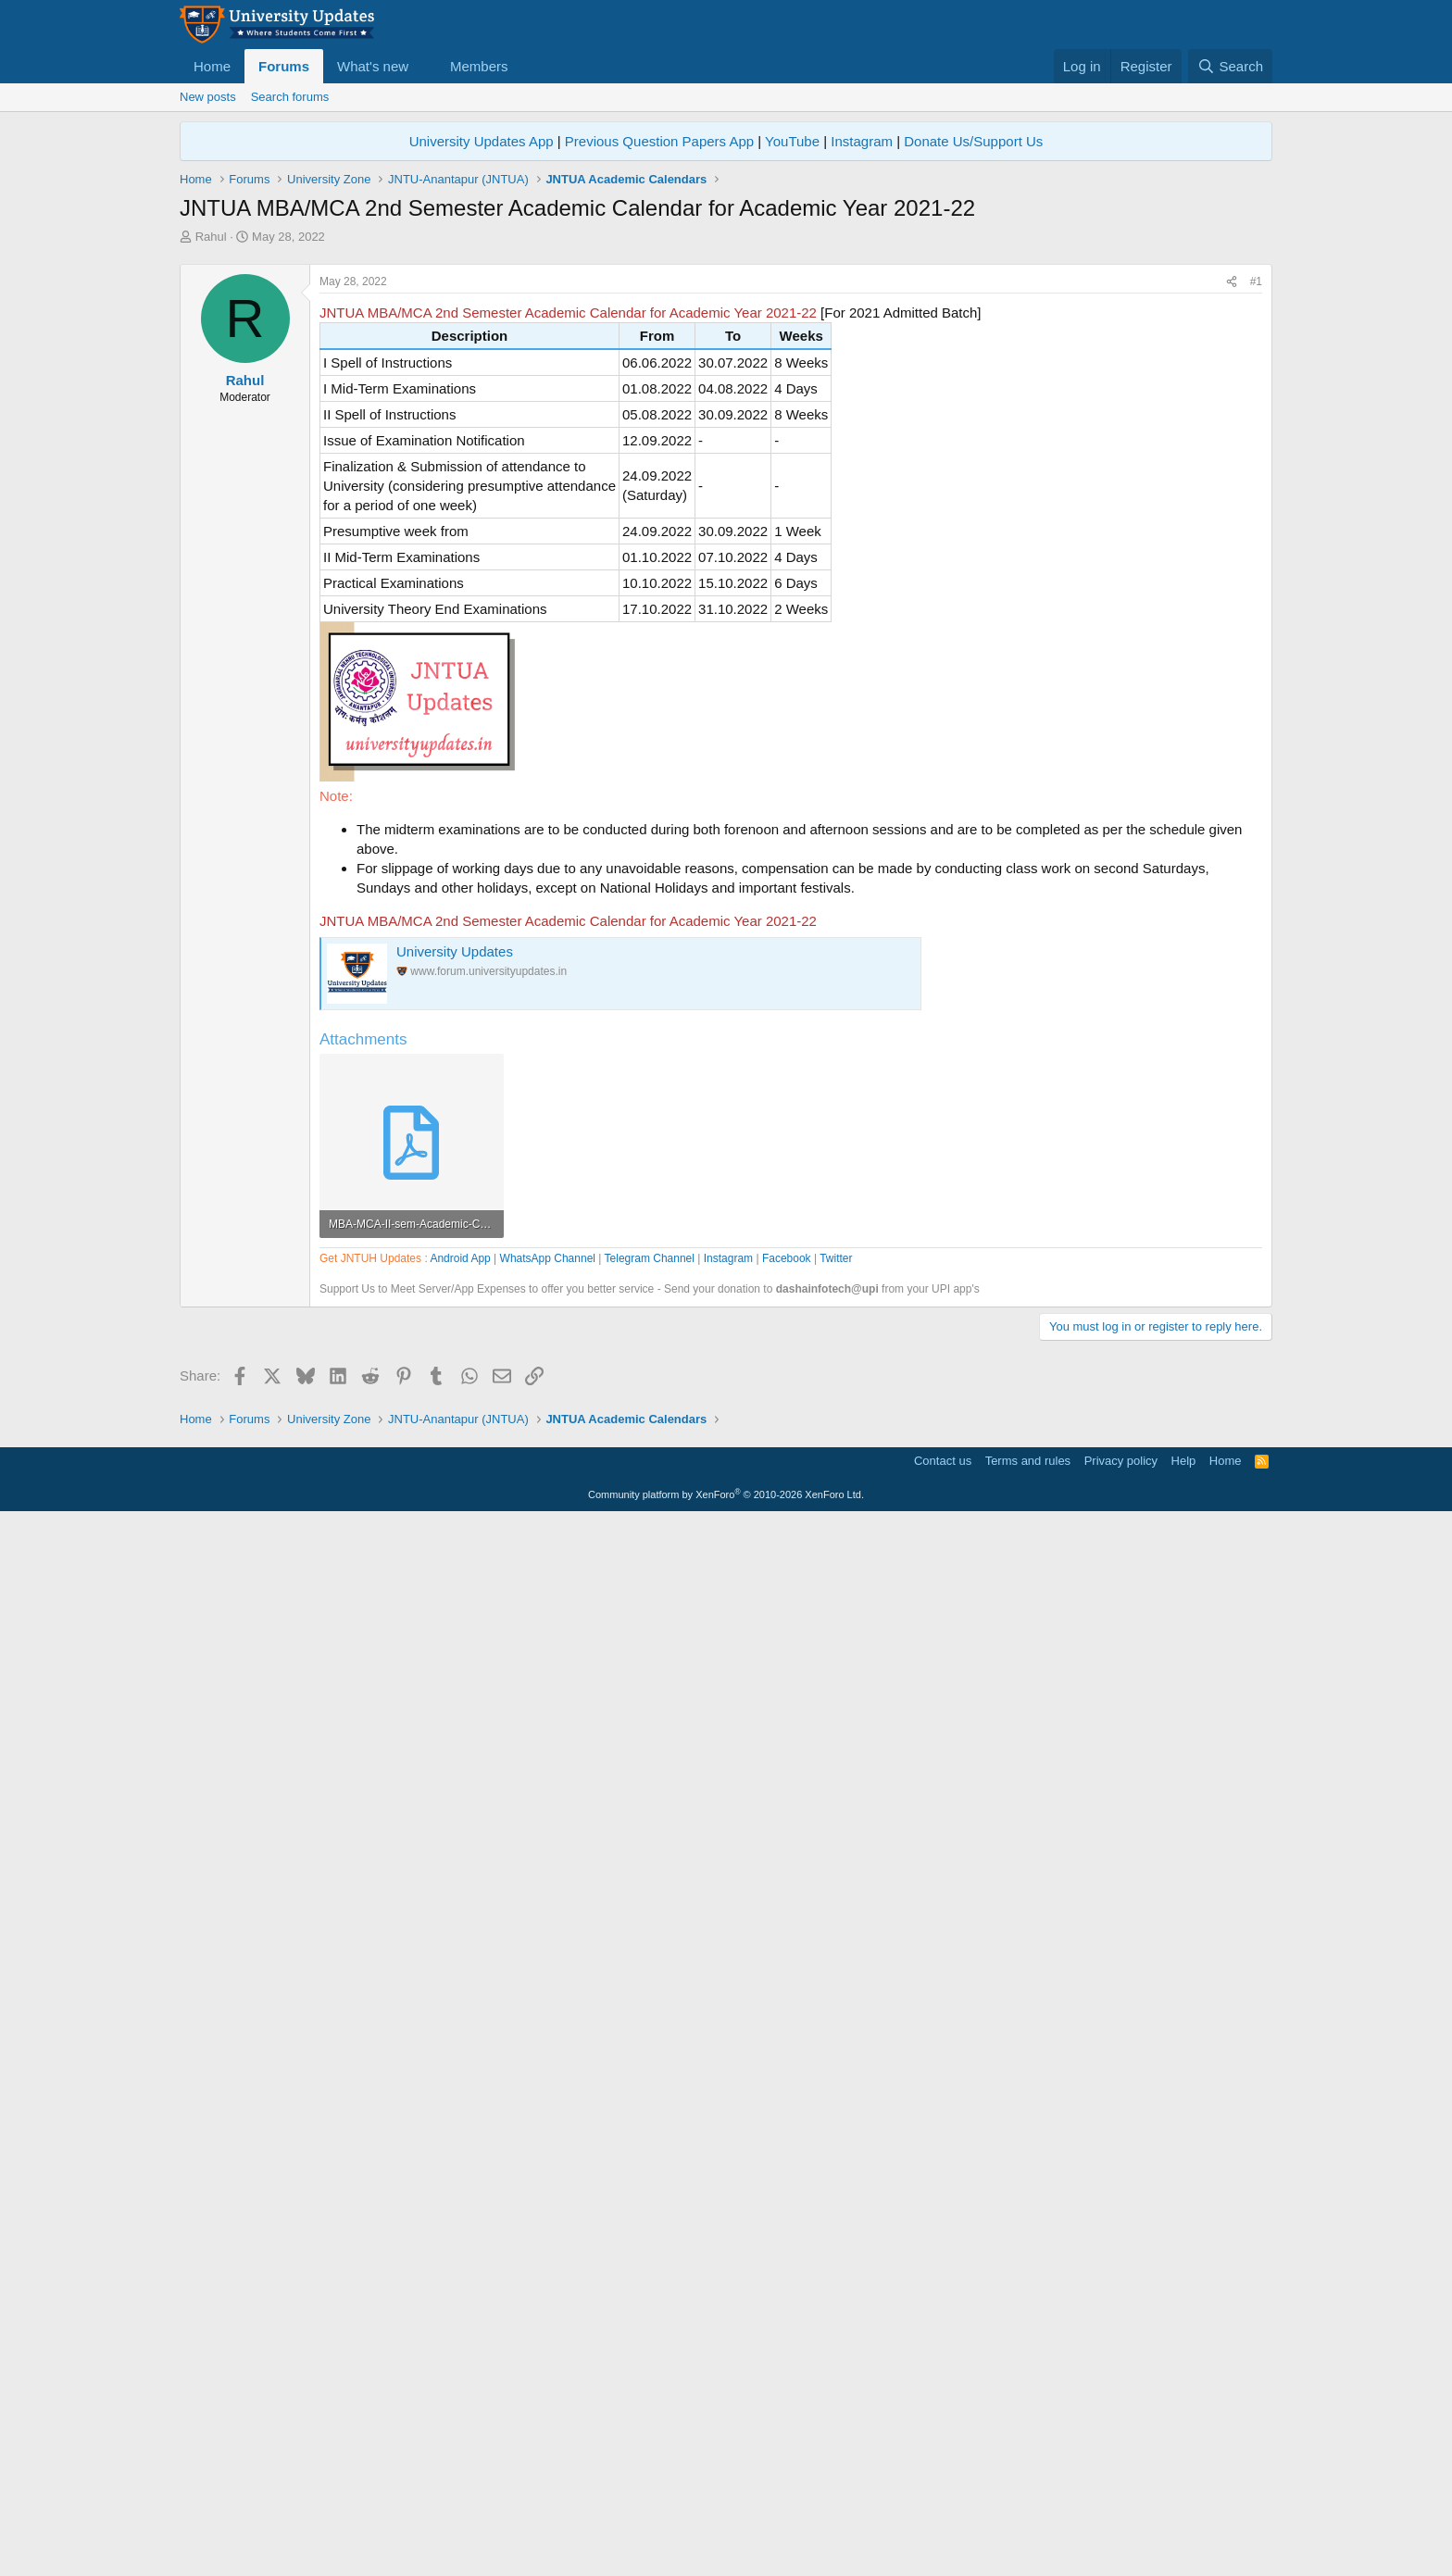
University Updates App (481, 141)
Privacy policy (1121, 2516)
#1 (1256, 540)
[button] (423, 66)
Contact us (942, 2516)
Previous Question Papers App (659, 141)
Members (479, 66)
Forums (283, 66)
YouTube (792, 141)
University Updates (454, 1211)
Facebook (786, 1786)
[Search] (1230, 66)
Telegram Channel (650, 1786)
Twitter (836, 1786)
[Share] (1232, 541)
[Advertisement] (726, 384)
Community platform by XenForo (726, 2550)
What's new (372, 66)
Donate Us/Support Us (973, 141)
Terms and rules (1027, 2516)
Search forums (290, 97)
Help (1183, 2516)
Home (212, 66)
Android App (460, 1786)
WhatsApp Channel (547, 1786)
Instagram (862, 141)
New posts (208, 97)
